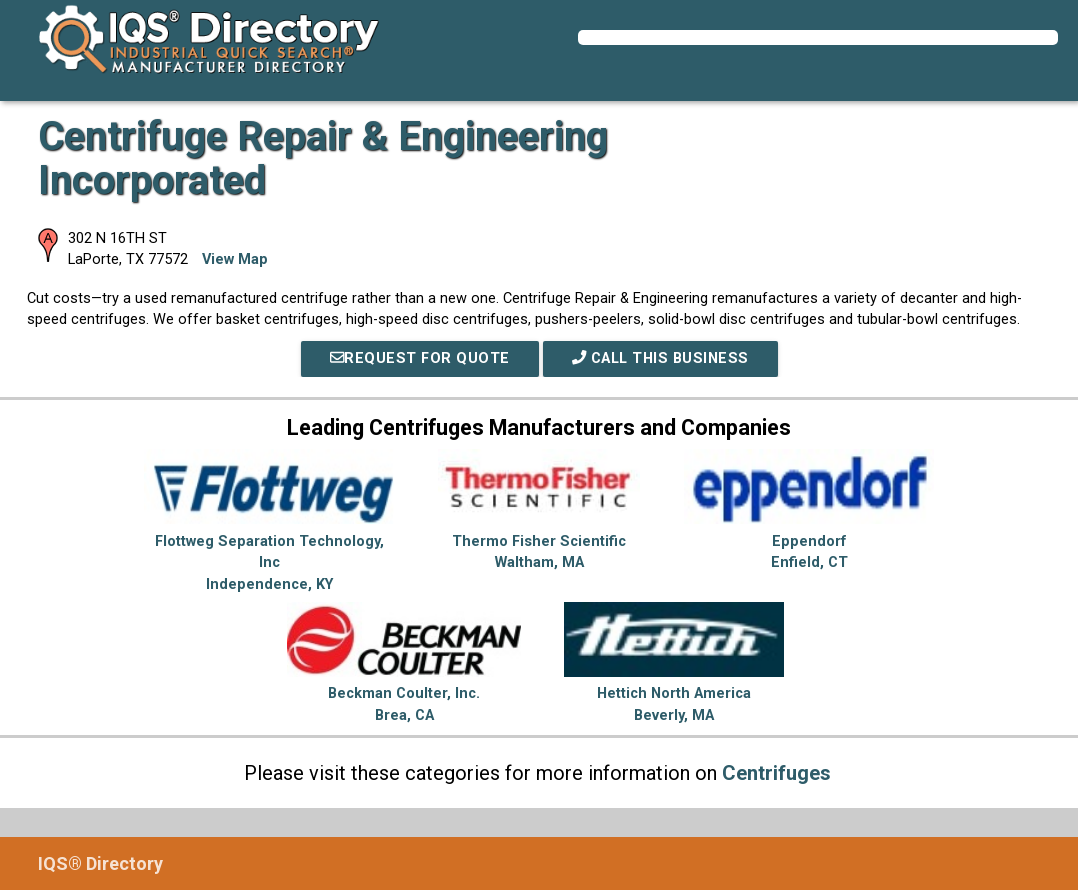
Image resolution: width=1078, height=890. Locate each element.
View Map (235, 259)
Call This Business (660, 358)
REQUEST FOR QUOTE (420, 358)
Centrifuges (776, 773)
